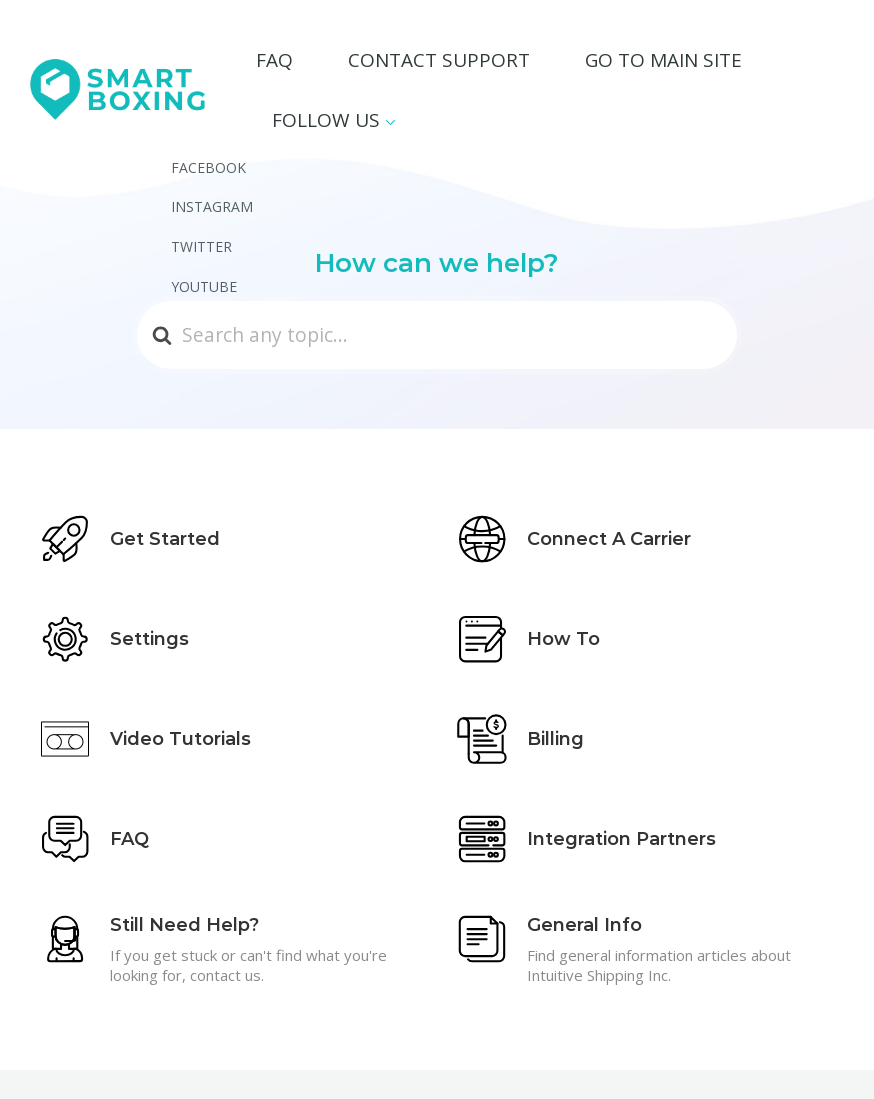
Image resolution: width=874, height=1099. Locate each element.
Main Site (686, 1056)
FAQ (353, 63)
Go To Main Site (640, 63)
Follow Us (778, 63)
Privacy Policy (780, 1056)
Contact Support (472, 63)
